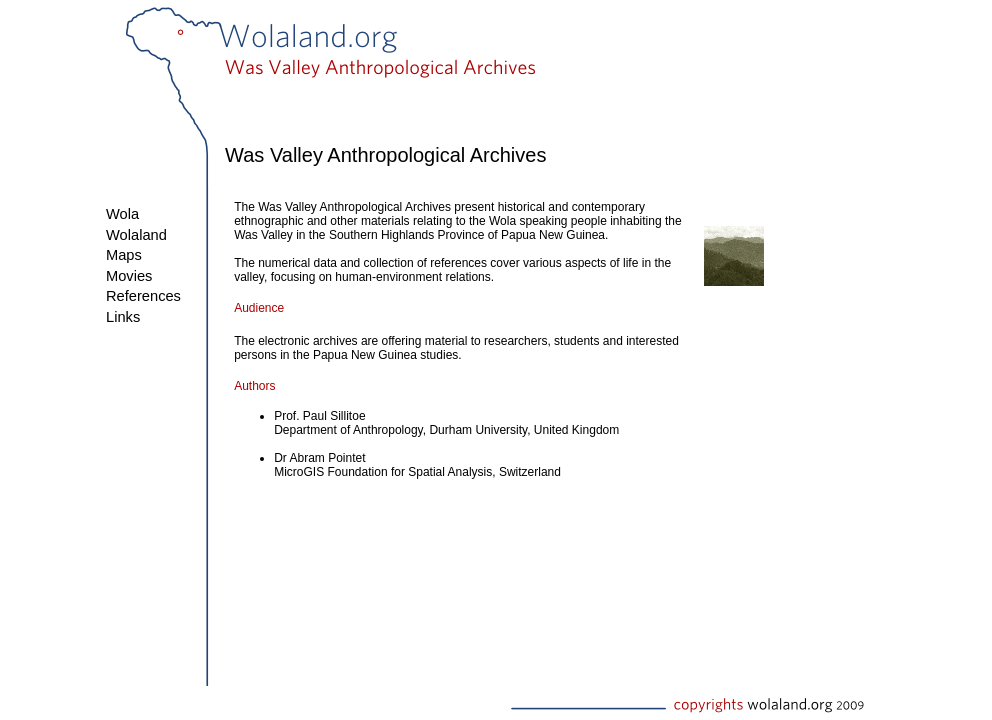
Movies (129, 276)
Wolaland (136, 235)
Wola (122, 214)
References (143, 296)
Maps (124, 255)
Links (123, 317)
